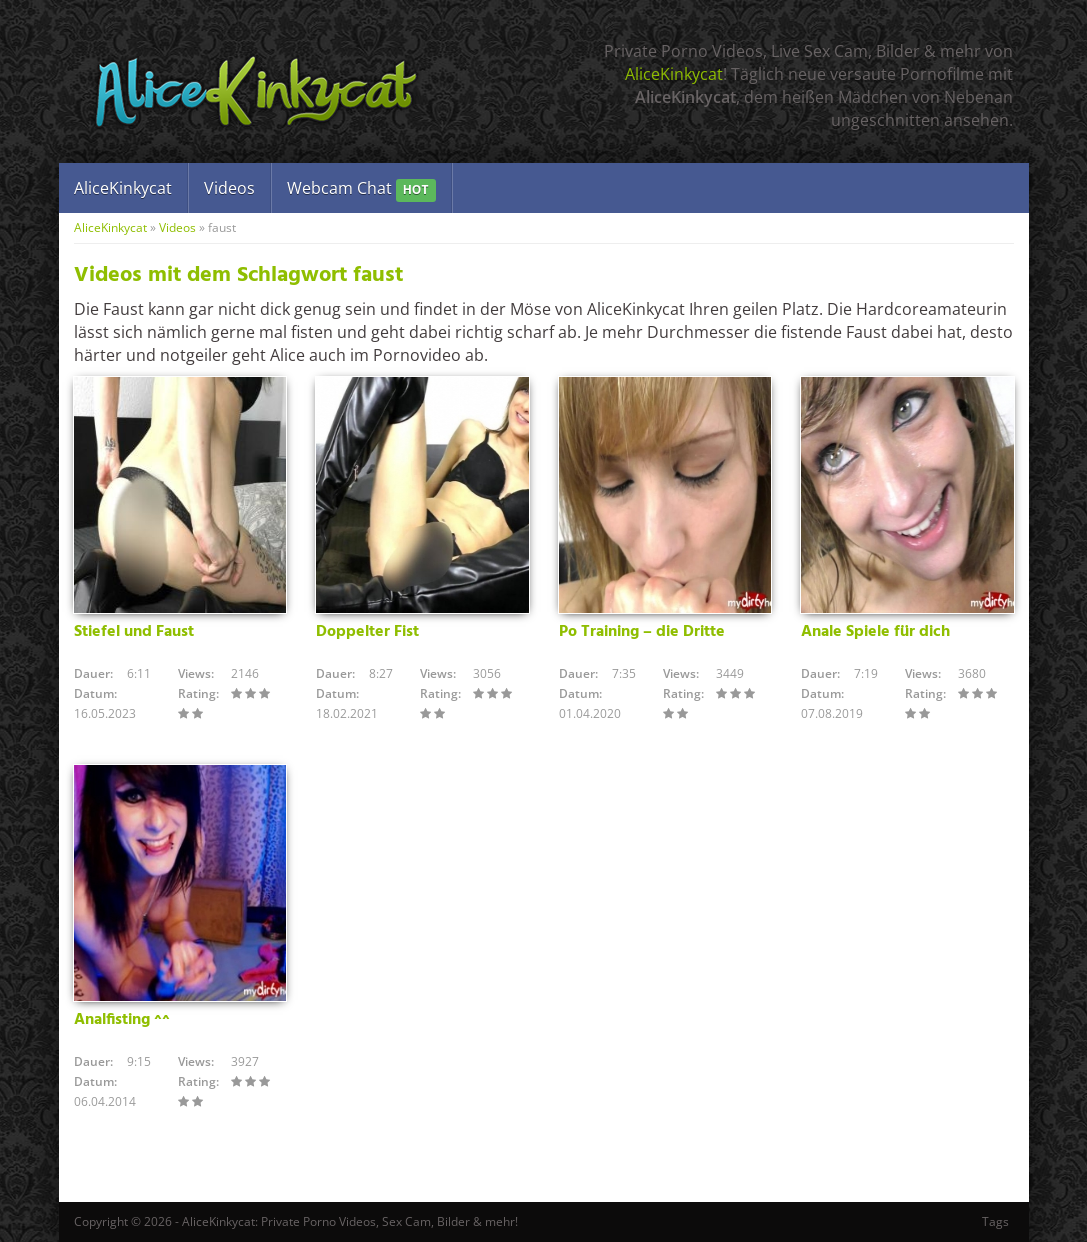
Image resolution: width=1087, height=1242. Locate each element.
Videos (229, 188)
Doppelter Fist (367, 632)
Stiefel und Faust (134, 632)
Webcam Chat (361, 189)
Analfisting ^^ (122, 1020)
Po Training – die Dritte (642, 632)
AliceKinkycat (674, 74)
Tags (995, 1221)
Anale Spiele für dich (875, 632)
